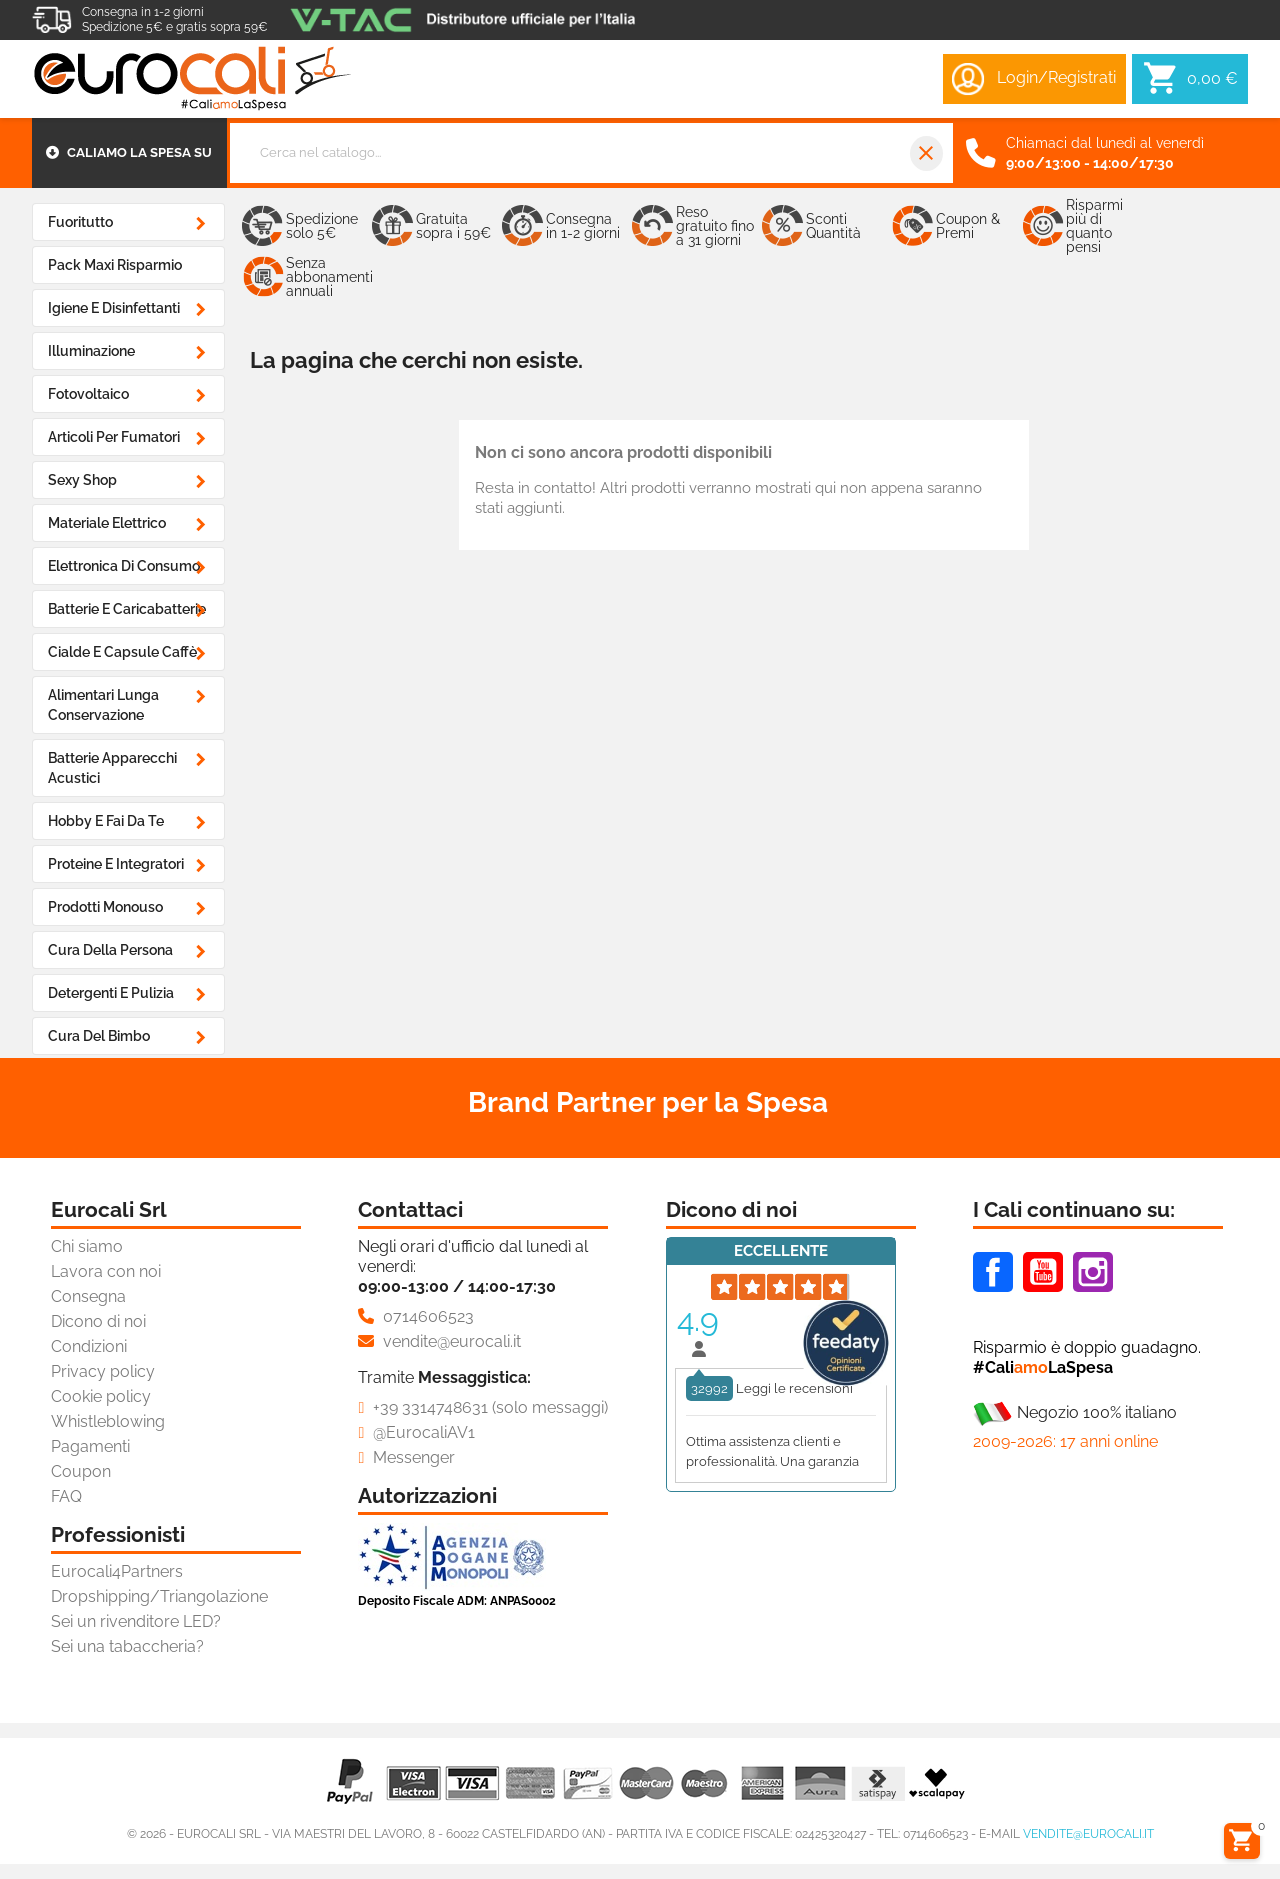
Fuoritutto (80, 222)
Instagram (1093, 1272)
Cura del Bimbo (99, 1036)
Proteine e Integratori (116, 864)
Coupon (81, 1471)
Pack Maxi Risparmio (115, 265)
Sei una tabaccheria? (127, 1646)
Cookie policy (101, 1396)
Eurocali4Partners (117, 1571)
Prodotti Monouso (105, 907)
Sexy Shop (82, 480)
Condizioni (89, 1346)
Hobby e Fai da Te (106, 821)
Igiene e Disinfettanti (114, 308)
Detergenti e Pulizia (111, 993)
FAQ (66, 1496)
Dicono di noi (98, 1321)
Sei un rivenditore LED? (136, 1621)
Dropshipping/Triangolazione (159, 1596)
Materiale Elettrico (107, 523)
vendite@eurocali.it (1088, 1834)
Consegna (88, 1296)
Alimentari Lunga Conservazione (103, 705)
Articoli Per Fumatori (114, 437)
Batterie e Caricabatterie (127, 609)
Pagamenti (90, 1446)
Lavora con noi (106, 1271)
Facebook (993, 1272)
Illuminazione (91, 351)
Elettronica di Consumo (124, 566)
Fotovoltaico (88, 394)
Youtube (1043, 1272)
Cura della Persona (110, 950)
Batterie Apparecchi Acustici (112, 768)
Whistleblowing (108, 1421)
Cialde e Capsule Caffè (122, 652)
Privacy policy (103, 1371)
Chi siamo (87, 1246)
